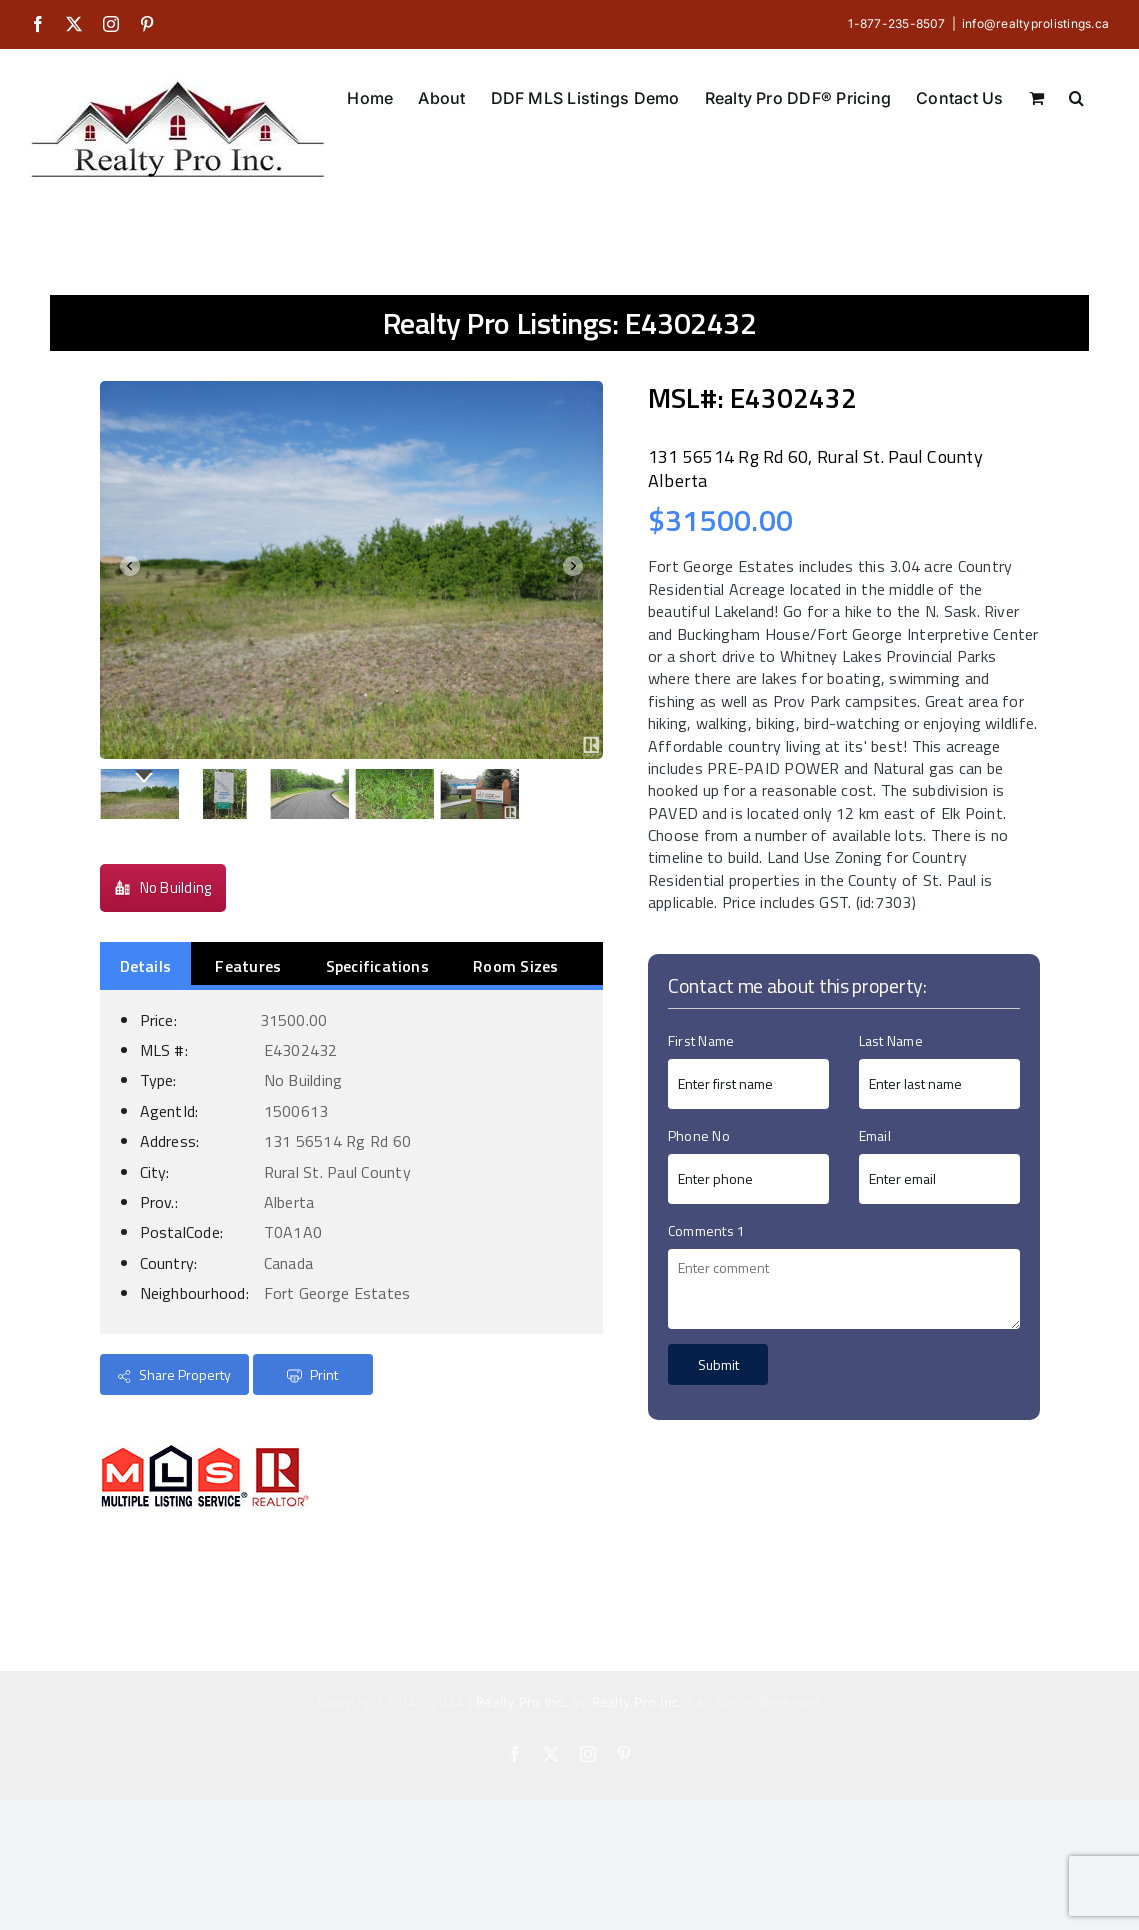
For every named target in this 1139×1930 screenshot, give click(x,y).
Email (875, 1135)
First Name (701, 1040)
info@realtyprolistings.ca (1035, 23)
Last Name (891, 1040)
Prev (126, 570)
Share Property (174, 1374)
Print (312, 1374)
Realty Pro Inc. (522, 1702)
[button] (1076, 96)
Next (577, 570)
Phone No (699, 1135)
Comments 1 (706, 1230)
